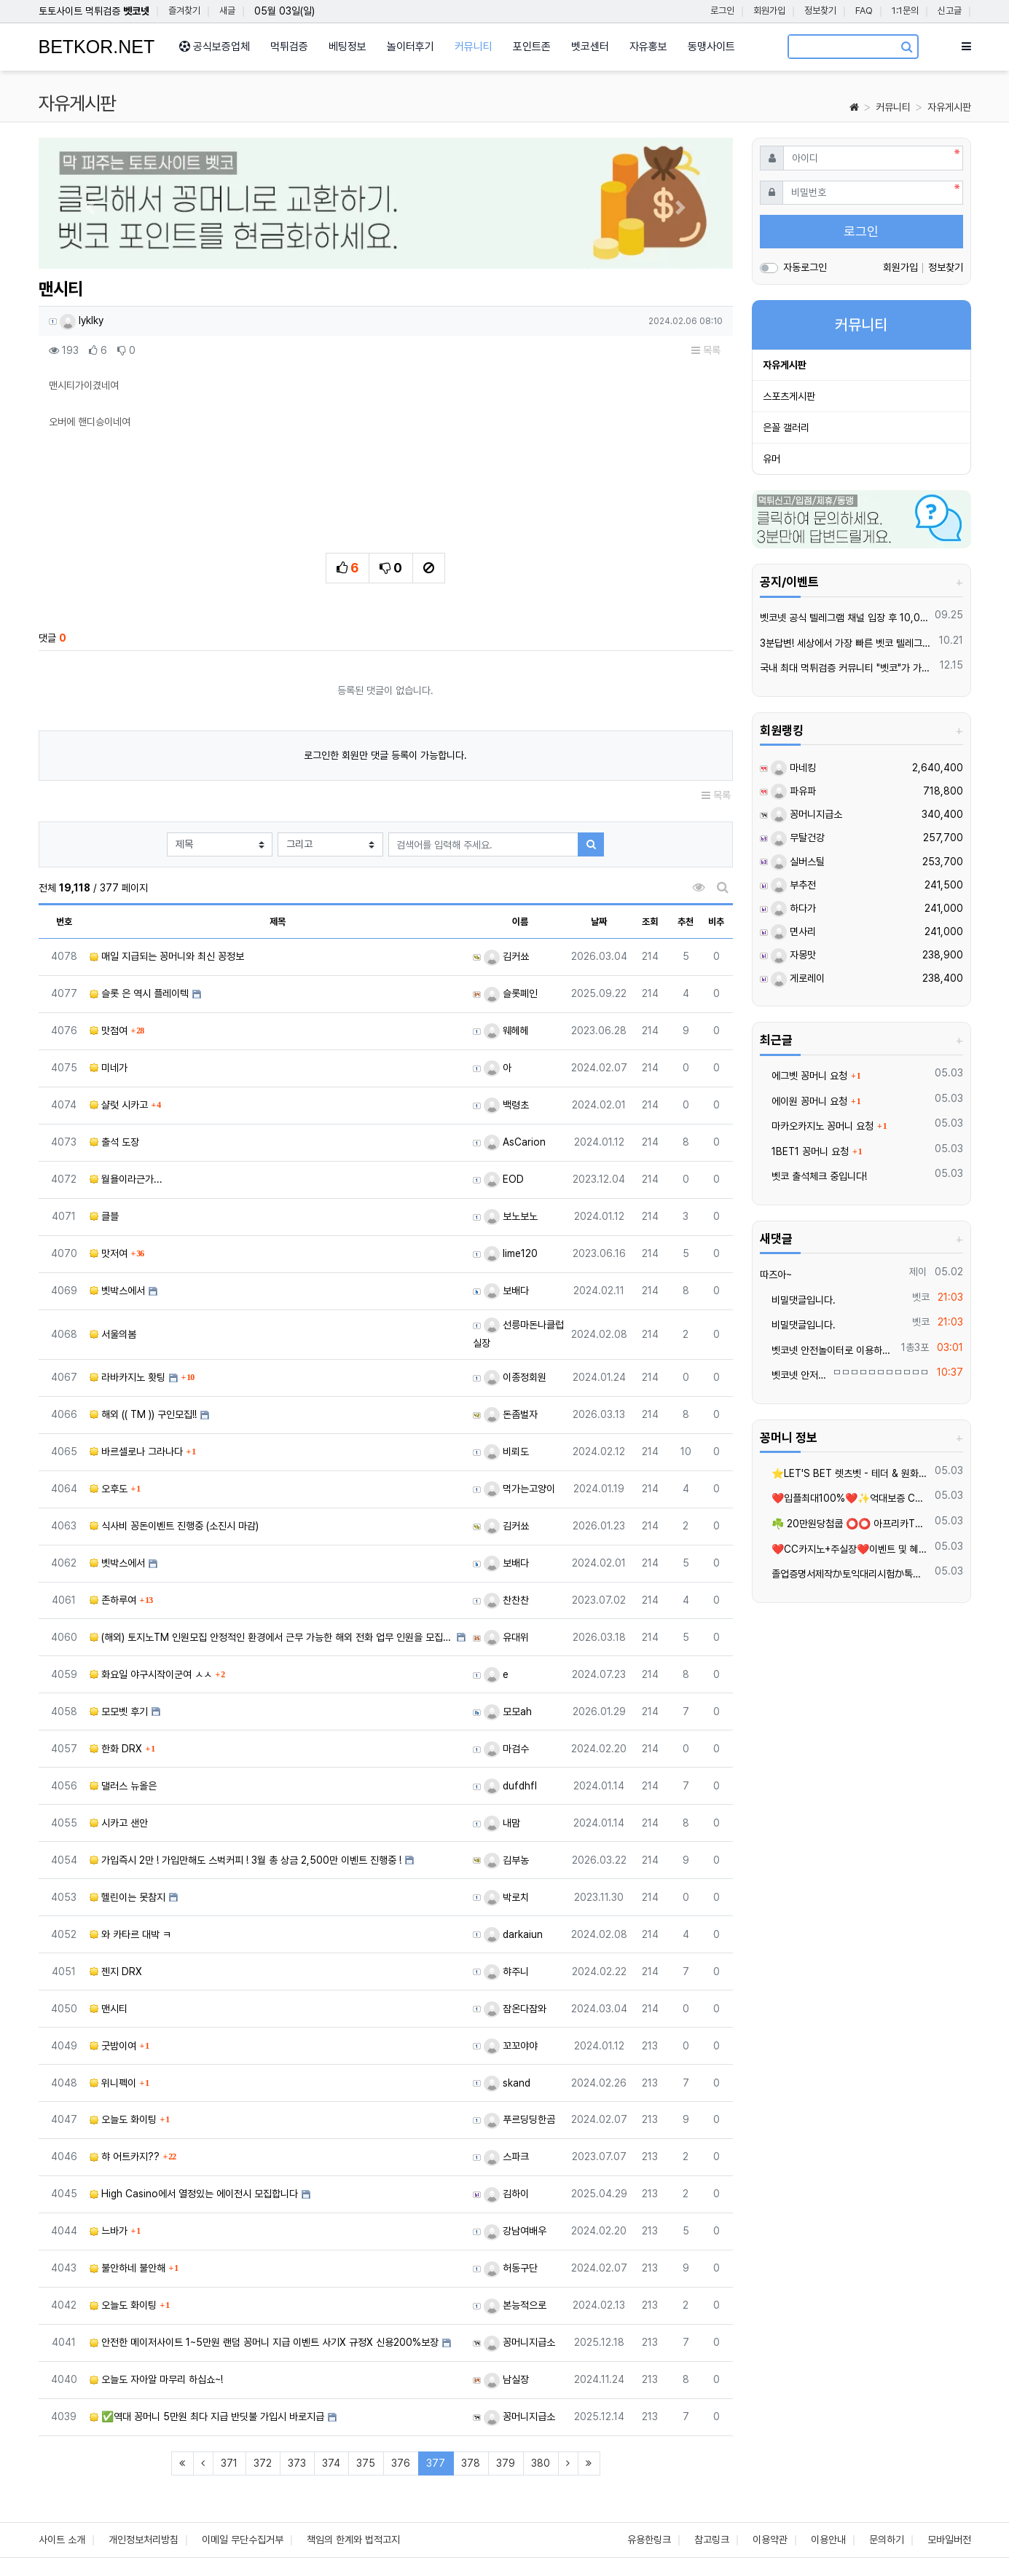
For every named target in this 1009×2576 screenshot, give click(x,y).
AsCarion (515, 1142)
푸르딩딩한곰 (519, 2119)
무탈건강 (798, 837)
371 (229, 2463)
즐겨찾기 (184, 10)
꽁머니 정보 (788, 1437)
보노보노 (511, 1216)
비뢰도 (506, 1451)
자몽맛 (793, 955)
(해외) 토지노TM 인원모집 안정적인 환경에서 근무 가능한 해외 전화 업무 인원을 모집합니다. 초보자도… (271, 1637)
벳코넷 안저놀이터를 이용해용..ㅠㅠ (794, 1375)
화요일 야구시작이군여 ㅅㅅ (151, 1674)
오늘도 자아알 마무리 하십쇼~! (156, 2379)
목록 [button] (706, 350)
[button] (91, 207)
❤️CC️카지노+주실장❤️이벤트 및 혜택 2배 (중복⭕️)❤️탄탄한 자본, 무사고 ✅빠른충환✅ (845, 1549)
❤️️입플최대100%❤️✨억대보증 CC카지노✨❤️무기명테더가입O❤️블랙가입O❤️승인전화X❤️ (845, 1498)
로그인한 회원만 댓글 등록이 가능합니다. (385, 755)
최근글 (776, 1040)
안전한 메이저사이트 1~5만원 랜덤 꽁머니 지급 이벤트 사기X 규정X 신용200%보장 (264, 2342)
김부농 (506, 1860)
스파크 (506, 2156)
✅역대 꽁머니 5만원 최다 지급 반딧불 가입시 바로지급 (207, 2416)
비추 (716, 921)
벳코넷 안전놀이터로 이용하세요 (828, 1350)
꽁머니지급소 (519, 2342)
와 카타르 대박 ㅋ (130, 1934)
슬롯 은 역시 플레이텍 (139, 993)
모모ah (508, 1711)
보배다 (506, 1290)
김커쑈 (506, 956)
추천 (686, 921)
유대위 (506, 1637)
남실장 (506, 2379)
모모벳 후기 (119, 1711)
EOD (504, 1179)
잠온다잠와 (515, 2008)
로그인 (722, 10)
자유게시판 (949, 107)
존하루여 (113, 1600)
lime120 (511, 1253)
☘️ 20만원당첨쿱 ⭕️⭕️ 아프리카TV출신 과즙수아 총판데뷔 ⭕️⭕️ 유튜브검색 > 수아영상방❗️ (845, 1523)
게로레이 (798, 978)
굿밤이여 (113, 2046)
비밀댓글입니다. (798, 1300)
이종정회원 (515, 1377)
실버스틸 (798, 861)
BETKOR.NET (97, 46)
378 (470, 2463)
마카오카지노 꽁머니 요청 (816, 1126)
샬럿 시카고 (119, 1105)
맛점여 (108, 1030)
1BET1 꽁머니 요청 (804, 1151)
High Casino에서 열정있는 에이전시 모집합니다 (194, 2193)
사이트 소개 (62, 2539)
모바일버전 (949, 2539)
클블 (104, 1216)
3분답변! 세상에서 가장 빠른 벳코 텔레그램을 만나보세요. (847, 643)
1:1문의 (905, 10)
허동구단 (511, 2268)
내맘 (502, 1823)
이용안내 (828, 2539)
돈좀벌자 (511, 1414)
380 (540, 2463)
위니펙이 (113, 2083)
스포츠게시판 (789, 396)
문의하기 (886, 2539)
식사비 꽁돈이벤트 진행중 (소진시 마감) (174, 1526)
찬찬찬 (506, 1600)
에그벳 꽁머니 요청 (803, 1076)
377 (440, 2463)
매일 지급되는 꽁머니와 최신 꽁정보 (167, 956)
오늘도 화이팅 (123, 2119)
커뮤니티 (893, 107)
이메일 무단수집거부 (242, 2539)
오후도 (108, 1488)
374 (331, 2463)
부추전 (793, 885)
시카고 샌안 (119, 1823)
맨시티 (108, 2008)
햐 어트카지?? (125, 2156)
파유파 (793, 791)
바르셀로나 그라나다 (136, 1451)
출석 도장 (114, 1142)
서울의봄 (113, 1334)
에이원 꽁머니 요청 (803, 1101)
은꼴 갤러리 (786, 427)
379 (505, 2463)
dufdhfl (510, 1786)
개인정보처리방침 (143, 2539)
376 (400, 2463)
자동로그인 (805, 267)
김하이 (506, 2193)
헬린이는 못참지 (127, 1897)
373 (297, 2463)
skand (507, 2083)
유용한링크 (649, 2539)
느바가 (108, 2231)
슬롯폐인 (511, 993)
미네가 (108, 1068)
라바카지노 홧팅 (127, 1377)
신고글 (950, 10)
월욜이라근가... (126, 1179)
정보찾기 (820, 10)
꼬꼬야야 (511, 2046)
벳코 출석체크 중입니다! (813, 1176)
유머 (771, 459)
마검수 (506, 1748)
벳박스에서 (117, 1290)
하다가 (793, 908)
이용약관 (770, 2539)
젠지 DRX (116, 1971)
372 (263, 2463)
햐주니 (506, 1971)
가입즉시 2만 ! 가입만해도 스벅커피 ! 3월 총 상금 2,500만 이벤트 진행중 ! (245, 1860)
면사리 (793, 931)
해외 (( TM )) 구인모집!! (143, 1414)
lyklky (81, 320)
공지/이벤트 (789, 582)
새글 (227, 10)
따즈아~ (776, 1274)
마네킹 (793, 767)
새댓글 (776, 1239)
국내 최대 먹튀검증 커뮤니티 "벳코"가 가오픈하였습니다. (847, 668)
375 (365, 2463)
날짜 (599, 921)
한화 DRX (116, 1748)
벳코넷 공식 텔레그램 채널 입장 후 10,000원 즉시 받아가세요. (845, 617)
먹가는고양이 (519, 1488)
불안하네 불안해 (127, 2268)
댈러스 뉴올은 (123, 1786)
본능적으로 (515, 2305)
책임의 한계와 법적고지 (353, 2539)
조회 (650, 921)
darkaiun (513, 1934)
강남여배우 (515, 2231)
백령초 (506, 1105)
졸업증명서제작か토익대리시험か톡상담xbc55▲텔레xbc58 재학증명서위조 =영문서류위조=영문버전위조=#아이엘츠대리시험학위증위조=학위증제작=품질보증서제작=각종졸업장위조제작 (845, 1574)
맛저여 (108, 1253)
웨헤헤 (506, 1030)
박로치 (506, 1897)
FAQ (864, 10)
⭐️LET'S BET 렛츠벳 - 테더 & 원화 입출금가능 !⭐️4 (845, 1473)
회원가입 (769, 10)
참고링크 (711, 2539)
